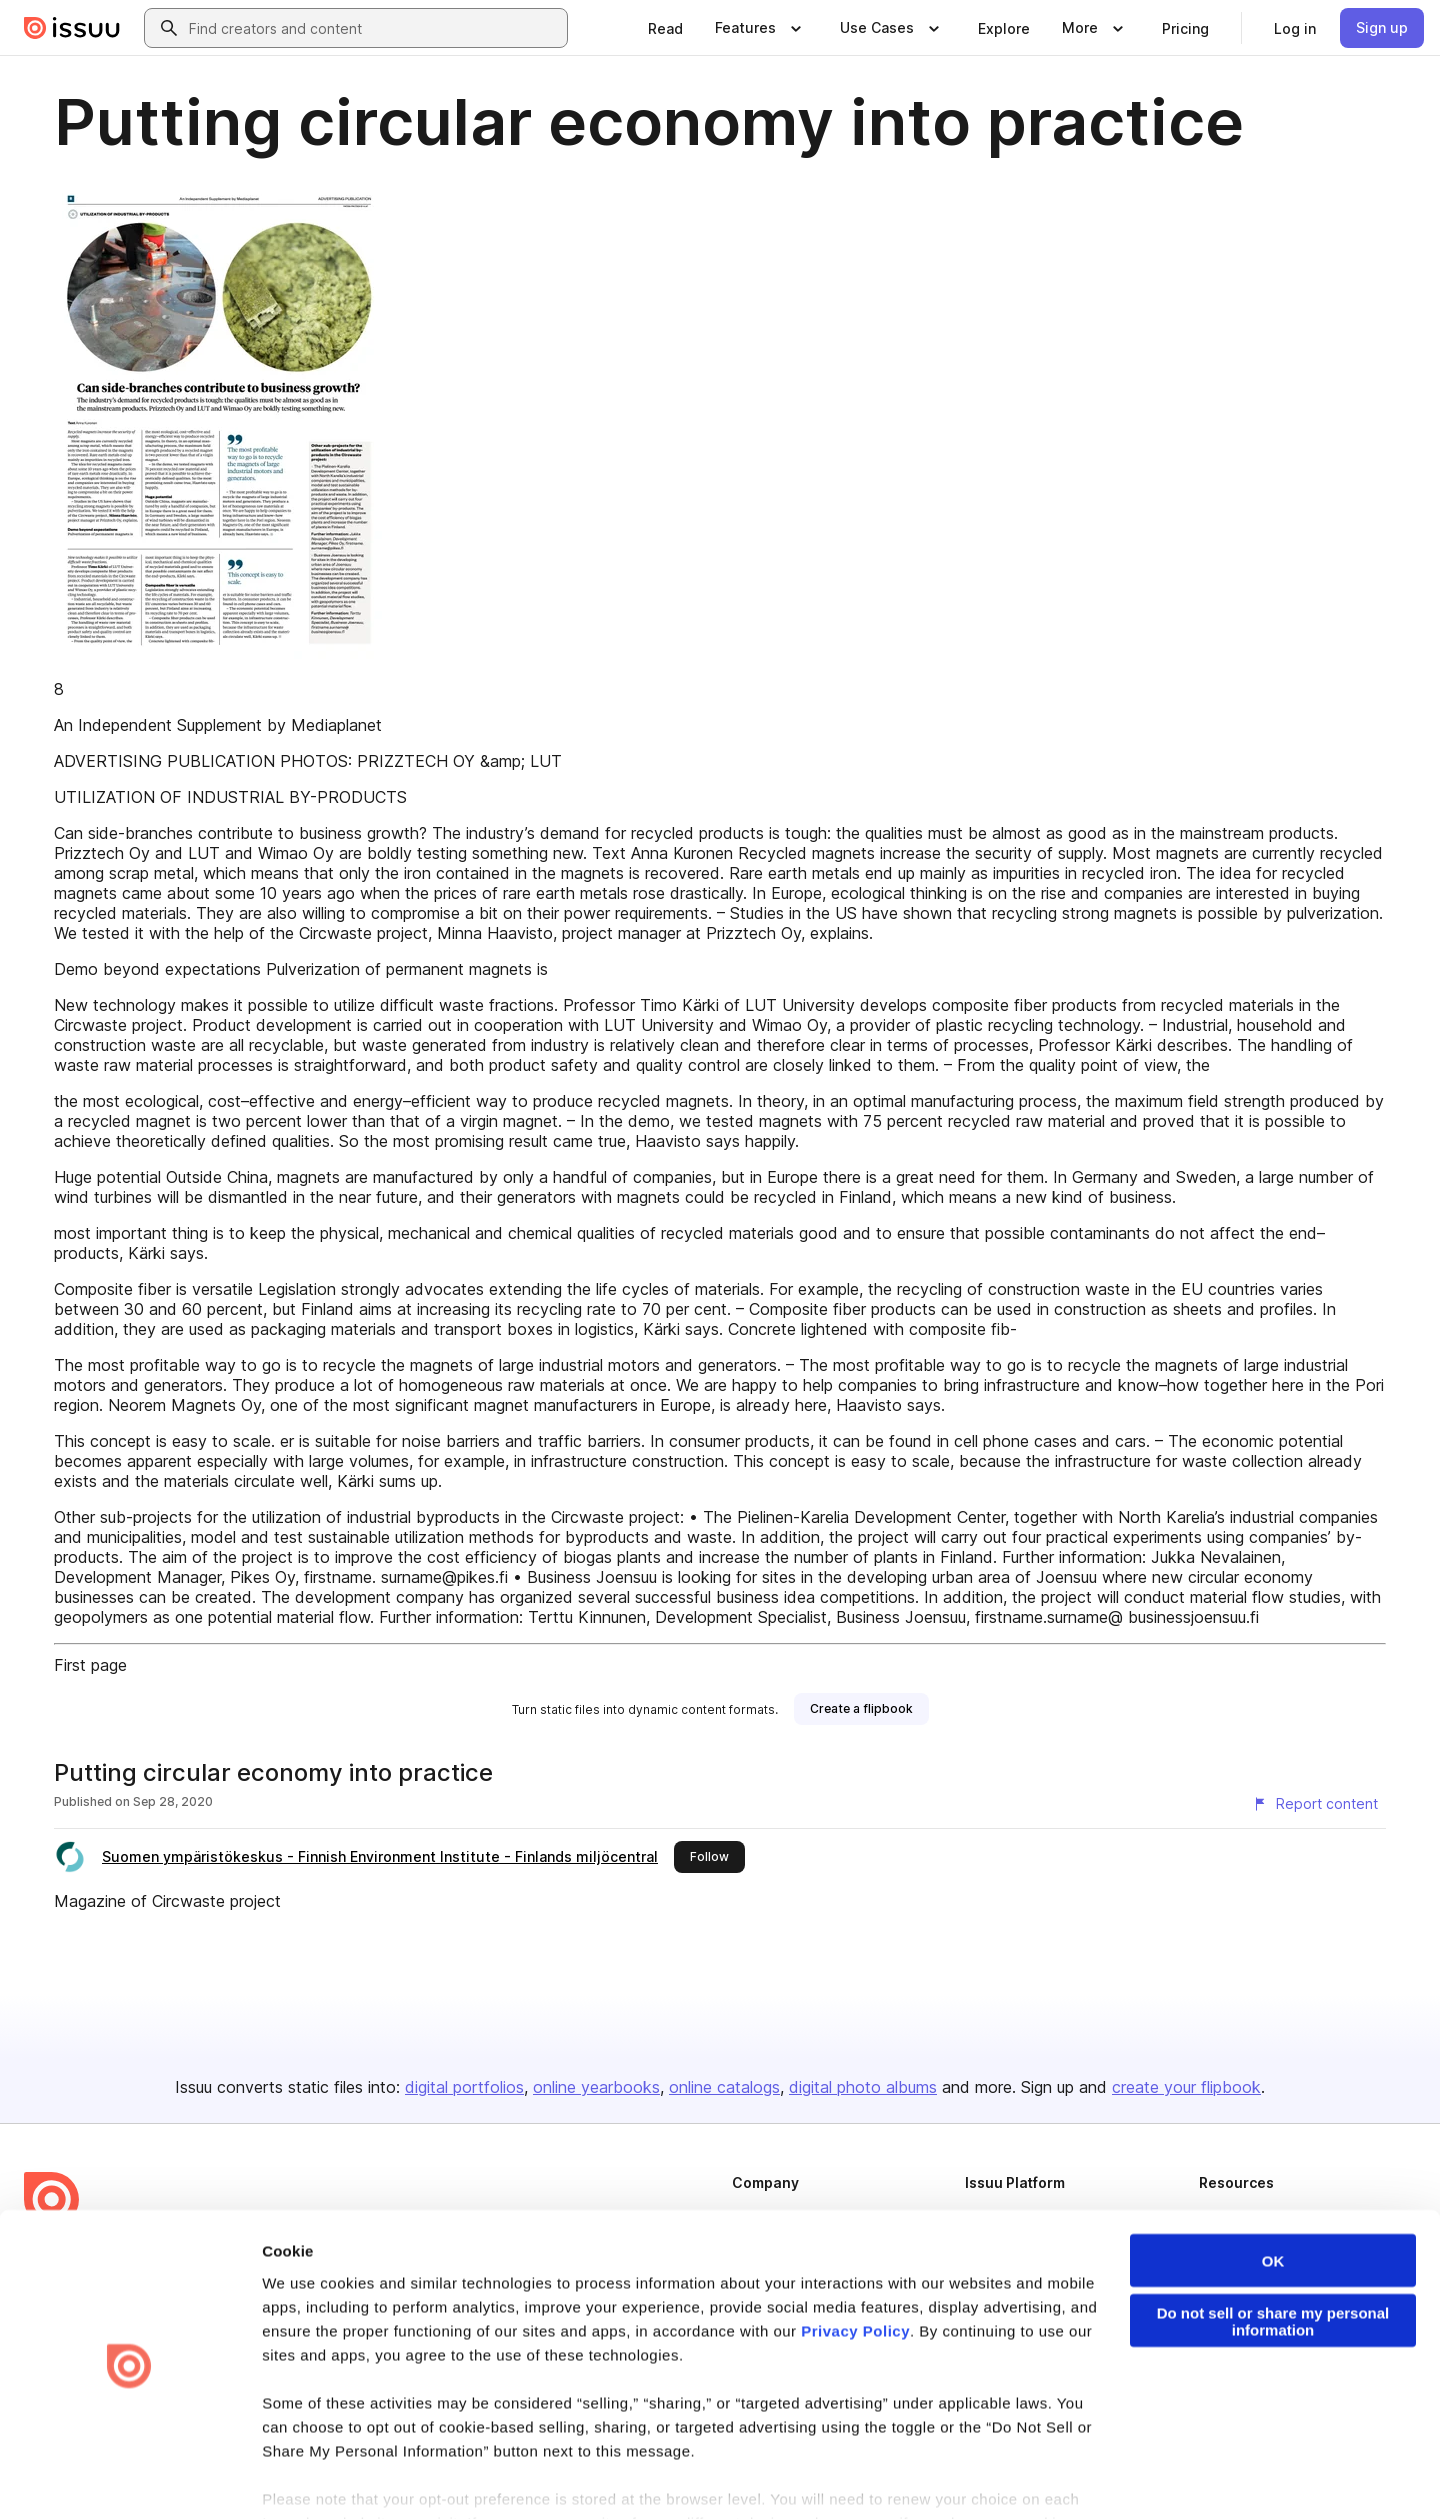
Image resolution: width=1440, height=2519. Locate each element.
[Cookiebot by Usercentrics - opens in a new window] (129, 2480)
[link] (665, 28)
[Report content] (1315, 1804)
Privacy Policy (855, 2266)
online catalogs (724, 2087)
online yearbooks (596, 2087)
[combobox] (374, 28)
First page (90, 1665)
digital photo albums (863, 2087)
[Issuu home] (72, 28)
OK (1273, 2196)
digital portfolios (464, 2087)
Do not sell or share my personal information (1273, 2257)
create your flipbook (1186, 2087)
